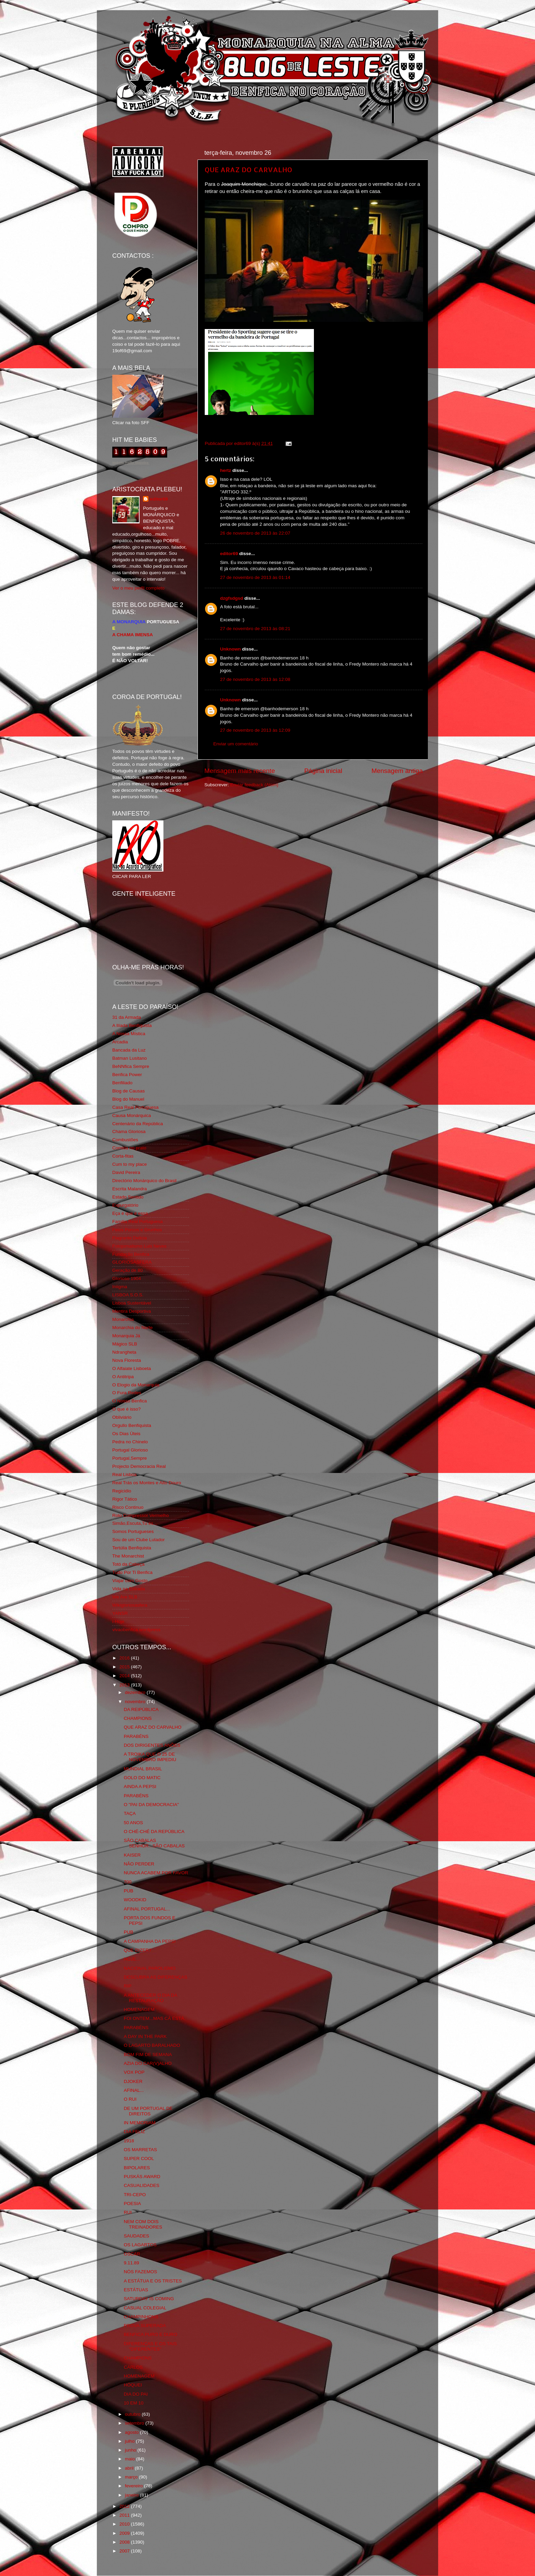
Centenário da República (137, 1123)
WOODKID (135, 1899)
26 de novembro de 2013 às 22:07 (255, 533)
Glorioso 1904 (126, 1278)
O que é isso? (126, 1409)
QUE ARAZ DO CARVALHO (248, 169)
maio (130, 2458)
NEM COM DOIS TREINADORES (143, 2224)
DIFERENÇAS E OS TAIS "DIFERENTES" (150, 2346)
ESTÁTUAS (136, 2289)
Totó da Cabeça (128, 1564)
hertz (225, 470)
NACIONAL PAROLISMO (150, 1968)
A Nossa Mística (128, 1033)
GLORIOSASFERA (132, 1262)
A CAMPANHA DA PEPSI (150, 1941)
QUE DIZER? (137, 1950)
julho (130, 2441)
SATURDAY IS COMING (149, 2298)
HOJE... (132, 1959)
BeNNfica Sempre (130, 1066)
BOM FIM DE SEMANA (148, 2054)
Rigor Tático (124, 1499)
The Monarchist (128, 1556)
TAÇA (130, 1813)
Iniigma (119, 1286)
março (132, 2477)
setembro (135, 2423)
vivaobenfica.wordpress (136, 1629)
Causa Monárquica (131, 1115)
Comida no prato (129, 1147)
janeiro (132, 2495)
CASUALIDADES (141, 2185)
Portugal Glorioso (130, 1450)
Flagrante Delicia (129, 1237)
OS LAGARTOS (140, 2244)
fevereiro (134, 2485)
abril (130, 2468)
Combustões (125, 1139)
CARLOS (133, 2367)
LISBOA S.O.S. (128, 1294)
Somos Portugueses (133, 1531)
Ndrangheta (124, 1352)
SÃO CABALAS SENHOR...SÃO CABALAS (154, 1843)
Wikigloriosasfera (129, 1605)
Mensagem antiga (397, 770)
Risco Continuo (128, 1507)
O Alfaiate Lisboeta (131, 1368)
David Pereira (126, 1172)
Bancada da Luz (129, 1050)
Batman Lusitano (129, 1058)
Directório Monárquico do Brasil (144, 1180)
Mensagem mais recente (239, 770)
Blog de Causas (128, 1090)
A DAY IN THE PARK (145, 2036)
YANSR (120, 1613)
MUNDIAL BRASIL (143, 1768)
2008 (125, 2542)
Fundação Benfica (130, 1254)
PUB (128, 1890)
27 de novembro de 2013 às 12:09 (255, 730)
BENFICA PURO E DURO (150, 2334)
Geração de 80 (127, 1270)
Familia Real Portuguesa (137, 1221)
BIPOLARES (137, 2167)
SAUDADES (136, 2235)
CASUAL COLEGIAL (145, 2307)
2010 (125, 2524)
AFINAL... (134, 2090)
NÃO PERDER (139, 1863)
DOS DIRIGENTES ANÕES (152, 1745)
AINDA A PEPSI (140, 1786)
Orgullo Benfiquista (131, 1425)
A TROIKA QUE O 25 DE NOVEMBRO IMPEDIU (150, 1757)
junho (131, 2450)
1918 (129, 2140)
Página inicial (323, 770)
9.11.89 (131, 2262)
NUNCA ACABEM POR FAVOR (156, 1872)
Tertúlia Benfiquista (131, 1547)
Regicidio (121, 1490)
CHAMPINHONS (141, 2316)
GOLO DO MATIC (142, 1777)
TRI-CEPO (135, 2194)
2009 (125, 2533)
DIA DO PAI (136, 2394)
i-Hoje (118, 1621)
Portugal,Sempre (129, 1458)
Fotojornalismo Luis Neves (139, 1246)
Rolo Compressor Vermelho (140, 1515)
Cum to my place (129, 1164)
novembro (136, 1701)
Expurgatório (125, 1205)
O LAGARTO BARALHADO (152, 2045)
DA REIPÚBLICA (141, 1709)
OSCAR (132, 2254)
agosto (132, 2432)
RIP (128, 1986)
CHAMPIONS (138, 1718)
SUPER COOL (139, 2158)
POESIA (132, 2203)
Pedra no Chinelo (130, 1441)
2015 (125, 1666)
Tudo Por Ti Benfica (132, 1572)
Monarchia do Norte (132, 1327)
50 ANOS (133, 1822)
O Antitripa (123, 1376)
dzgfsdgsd (231, 598)
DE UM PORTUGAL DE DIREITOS (148, 2111)
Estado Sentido (128, 1197)
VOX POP (134, 2072)
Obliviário (121, 1417)
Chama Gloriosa (129, 1131)
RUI (128, 2212)
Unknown (230, 649)
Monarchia (123, 1319)
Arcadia (120, 1041)
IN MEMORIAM (140, 2122)
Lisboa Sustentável (131, 1303)
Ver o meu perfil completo (138, 588)
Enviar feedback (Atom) (254, 784)
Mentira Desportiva (131, 1311)
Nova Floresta (126, 1360)
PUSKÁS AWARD (142, 2176)
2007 (125, 2550)
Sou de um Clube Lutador (138, 1539)
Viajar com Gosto (129, 1580)
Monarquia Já (126, 1335)
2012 (125, 2506)
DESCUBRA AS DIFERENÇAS (155, 1977)
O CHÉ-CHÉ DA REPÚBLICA (154, 1831)
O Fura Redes (126, 1392)
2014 (125, 1675)
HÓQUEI (133, 2384)
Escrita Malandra (129, 1188)
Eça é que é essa (130, 1213)
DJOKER (133, 2081)
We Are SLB (124, 1596)
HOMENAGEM (139, 2009)
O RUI (130, 2099)
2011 (125, 2515)
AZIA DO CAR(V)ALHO (148, 2063)
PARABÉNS (136, 1736)
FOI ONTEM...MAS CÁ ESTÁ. (155, 2018)
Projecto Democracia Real (139, 1466)
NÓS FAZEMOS (140, 2271)
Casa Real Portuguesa (135, 1107)
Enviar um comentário (235, 743)
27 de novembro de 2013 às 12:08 (255, 679)
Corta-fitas (122, 1156)
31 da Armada (126, 1017)
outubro (133, 2414)
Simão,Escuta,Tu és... (134, 1523)
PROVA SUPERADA (145, 2325)
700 (128, 1882)
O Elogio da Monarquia (135, 1384)
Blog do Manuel (128, 1099)
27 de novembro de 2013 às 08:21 (255, 628)
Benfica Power (127, 1074)
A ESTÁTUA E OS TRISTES (153, 2280)
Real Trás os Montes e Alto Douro (146, 1482)
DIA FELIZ (134, 2131)
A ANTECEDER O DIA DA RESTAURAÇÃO (150, 1998)
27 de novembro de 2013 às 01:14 (255, 577)
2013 (125, 1684)
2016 (125, 1658)
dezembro (136, 1692)
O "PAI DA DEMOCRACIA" (151, 1804)
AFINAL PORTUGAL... (147, 1908)
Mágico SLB (124, 1343)
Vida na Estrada (128, 1588)
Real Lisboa (124, 1474)
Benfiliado (122, 1082)
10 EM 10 (134, 2403)
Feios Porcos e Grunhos (137, 1229)
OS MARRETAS (140, 2149)
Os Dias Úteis (126, 1433)
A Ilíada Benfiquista (132, 1025)
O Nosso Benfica (129, 1400)
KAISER (132, 1855)
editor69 (229, 553)
